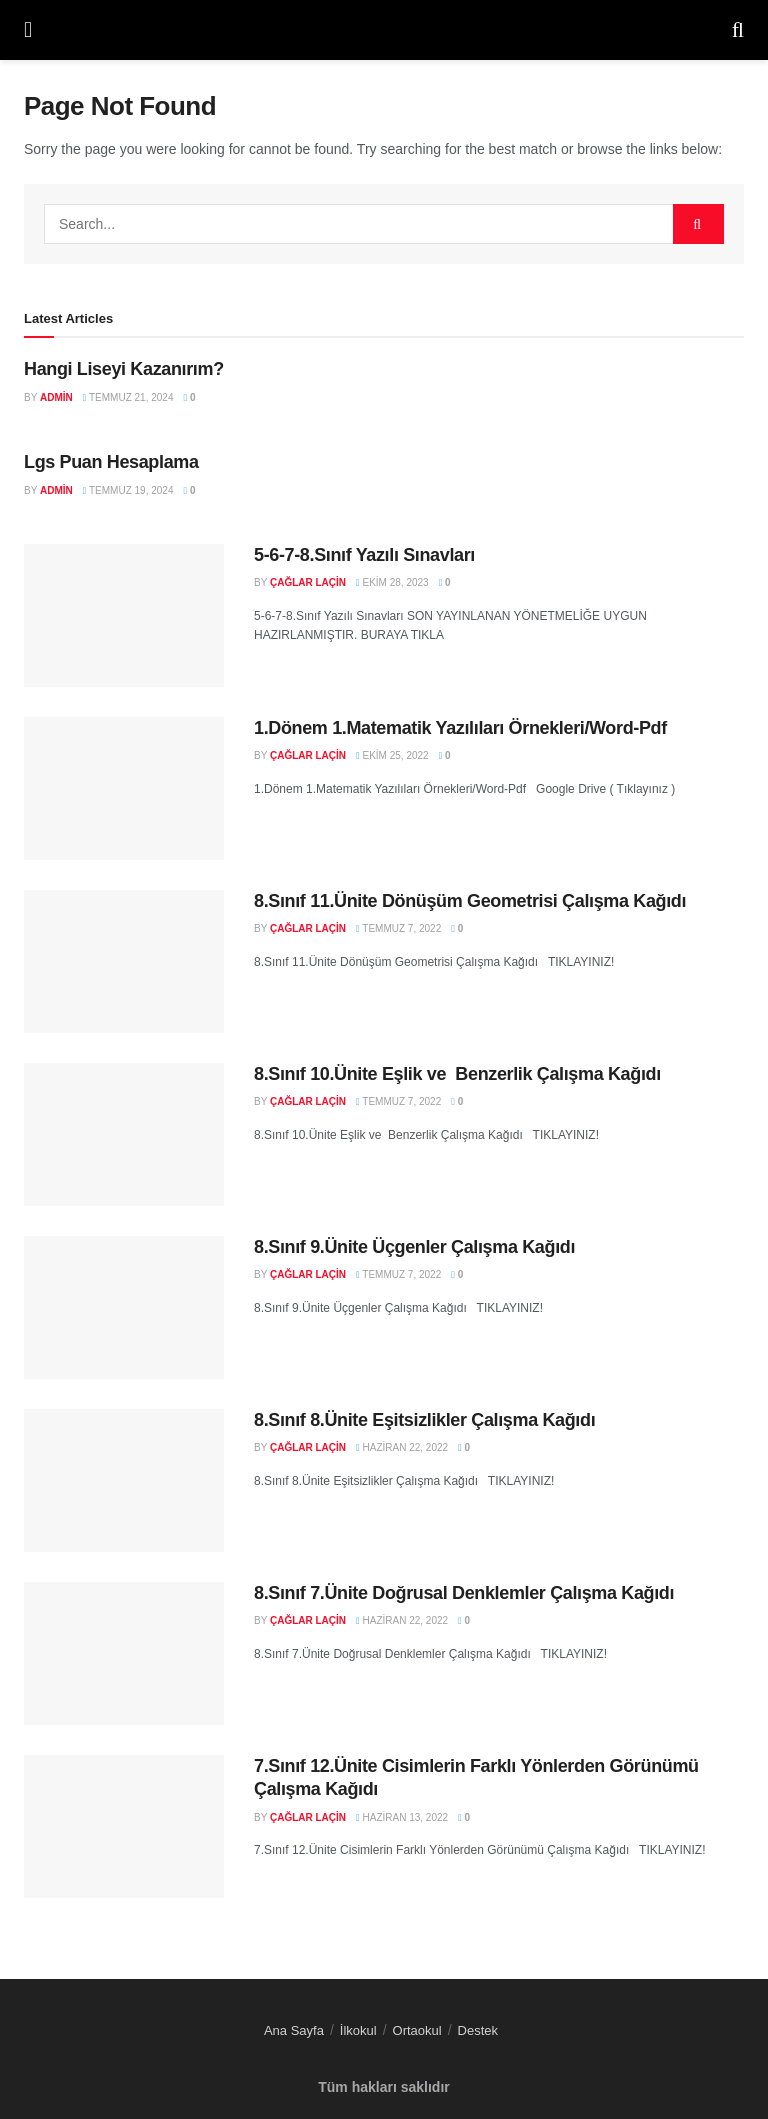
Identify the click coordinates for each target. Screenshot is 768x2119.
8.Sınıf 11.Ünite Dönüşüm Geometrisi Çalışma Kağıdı (470, 901)
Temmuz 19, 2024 (128, 490)
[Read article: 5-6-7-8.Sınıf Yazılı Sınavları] (124, 615)
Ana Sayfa (294, 2030)
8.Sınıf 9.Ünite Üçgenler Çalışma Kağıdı (414, 1247)
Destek (478, 2030)
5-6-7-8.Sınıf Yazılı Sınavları (364, 555)
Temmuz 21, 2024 (128, 397)
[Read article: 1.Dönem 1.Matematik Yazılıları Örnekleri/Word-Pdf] (124, 788)
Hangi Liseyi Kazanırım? (124, 369)
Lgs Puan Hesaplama (111, 462)
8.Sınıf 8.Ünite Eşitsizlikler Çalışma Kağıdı (424, 1420)
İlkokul (358, 2030)
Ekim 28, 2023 (392, 582)
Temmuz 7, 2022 (398, 928)
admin (56, 397)
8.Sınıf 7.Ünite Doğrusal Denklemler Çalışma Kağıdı (464, 1593)
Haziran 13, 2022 (402, 1817)
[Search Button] (738, 30)
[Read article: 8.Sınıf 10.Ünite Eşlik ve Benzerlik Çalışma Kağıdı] (124, 1134)
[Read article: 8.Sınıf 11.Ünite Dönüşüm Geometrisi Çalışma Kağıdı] (124, 961)
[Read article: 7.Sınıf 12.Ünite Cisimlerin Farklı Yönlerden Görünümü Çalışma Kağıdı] (124, 1826)
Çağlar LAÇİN (308, 582)
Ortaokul (417, 2030)
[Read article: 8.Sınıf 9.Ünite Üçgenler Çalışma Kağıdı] (124, 1307)
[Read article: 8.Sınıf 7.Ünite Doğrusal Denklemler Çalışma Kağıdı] (124, 1653)
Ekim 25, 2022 (392, 755)
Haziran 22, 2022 (402, 1447)
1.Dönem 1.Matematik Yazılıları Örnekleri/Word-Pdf (460, 728)
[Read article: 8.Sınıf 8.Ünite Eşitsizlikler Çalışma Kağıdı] (124, 1480)
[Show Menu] (28, 30)
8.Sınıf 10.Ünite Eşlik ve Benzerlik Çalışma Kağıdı (457, 1074)
